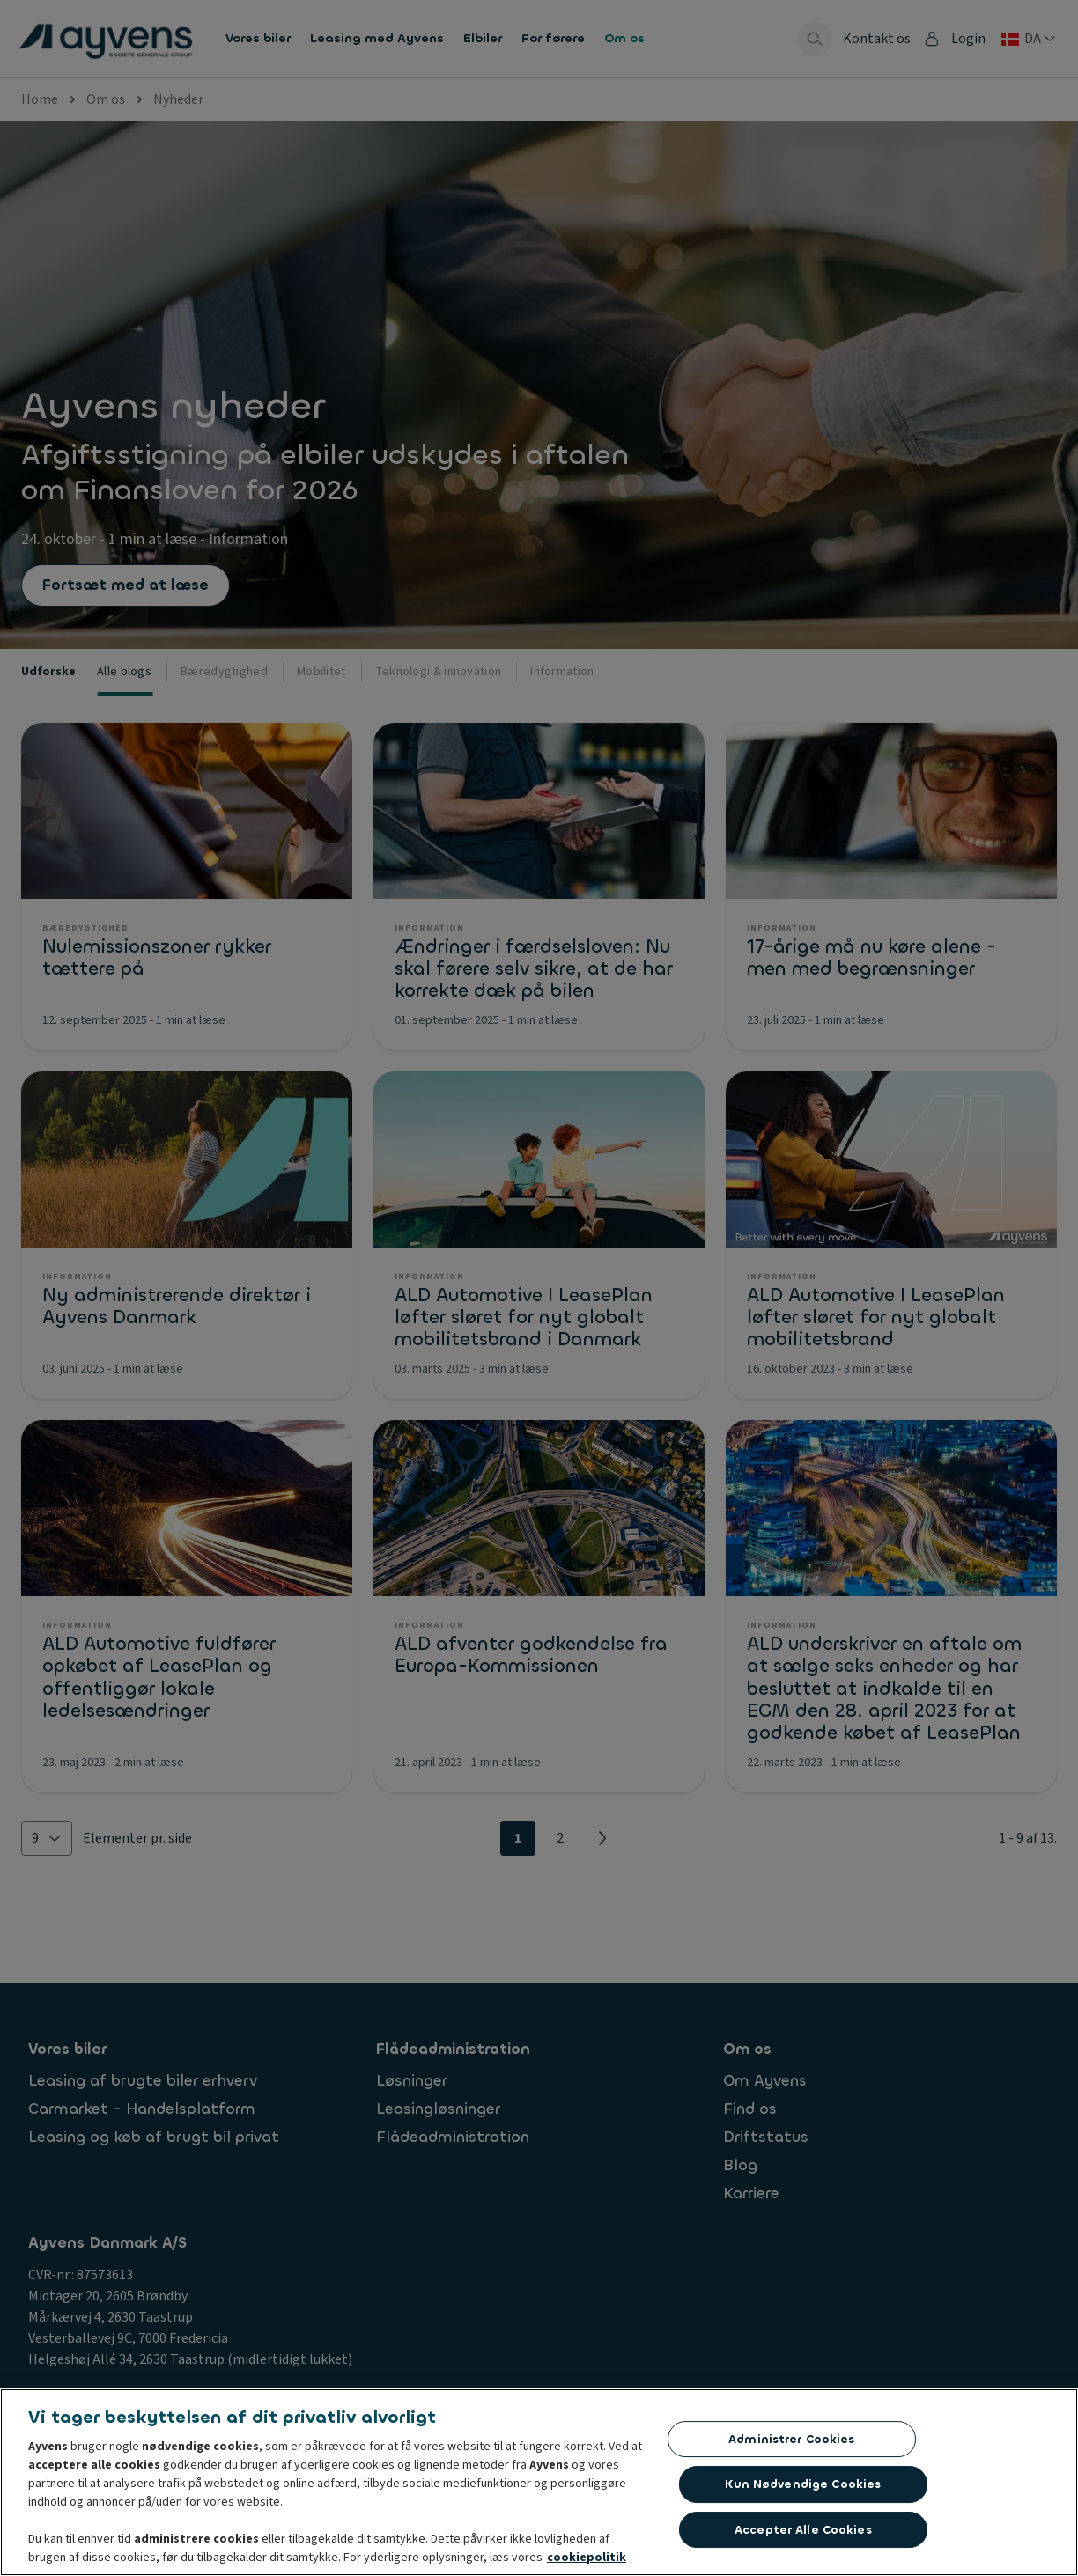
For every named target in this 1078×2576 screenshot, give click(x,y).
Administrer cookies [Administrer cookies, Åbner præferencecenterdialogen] (791, 2439)
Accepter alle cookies (803, 2530)
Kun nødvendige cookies (803, 2484)
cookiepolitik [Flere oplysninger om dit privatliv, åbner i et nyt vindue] (586, 2558)
